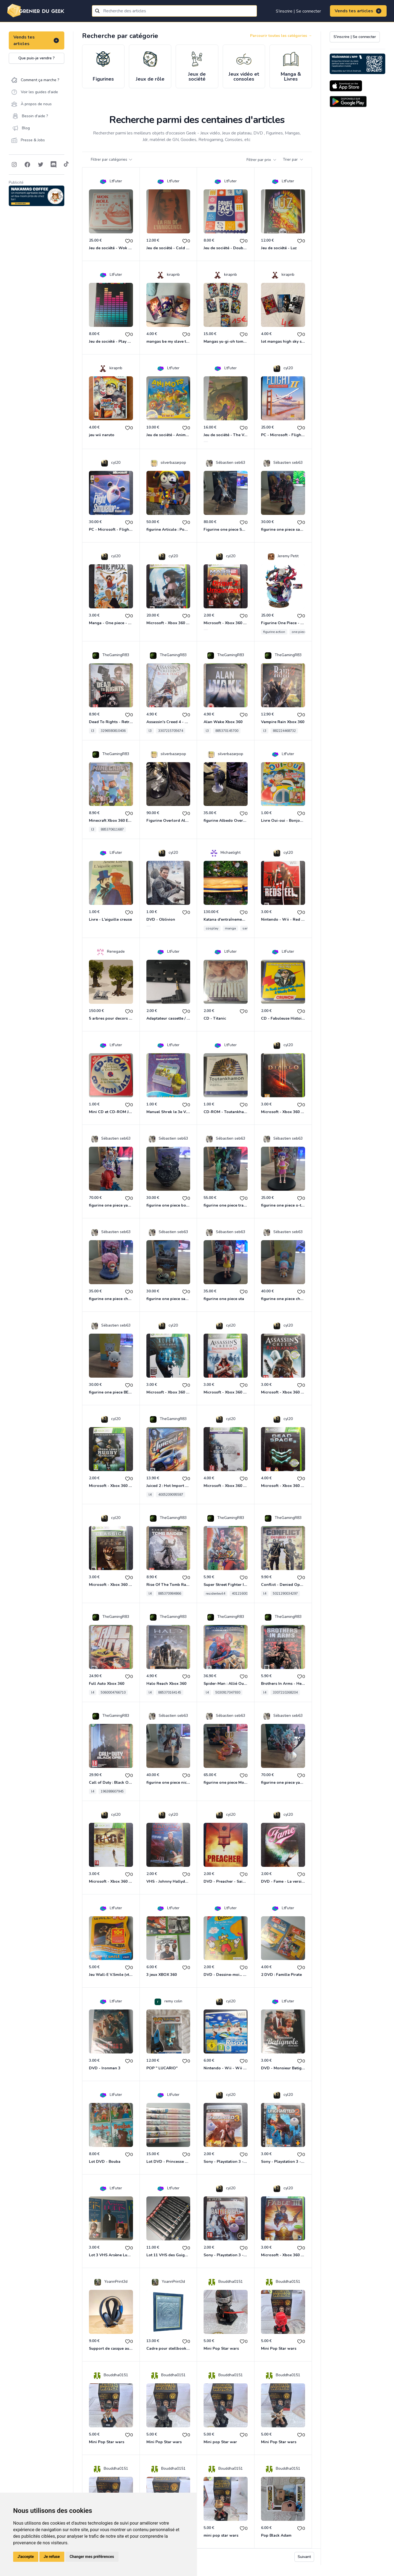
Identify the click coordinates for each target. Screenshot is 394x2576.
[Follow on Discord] (53, 164)
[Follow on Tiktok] (66, 164)
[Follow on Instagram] (14, 164)
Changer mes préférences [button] (92, 2556)
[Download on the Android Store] (348, 101)
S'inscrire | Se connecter (298, 11)
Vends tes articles (358, 11)
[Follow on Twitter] (40, 164)
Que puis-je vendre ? (36, 58)
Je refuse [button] (52, 2556)
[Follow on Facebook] (27, 164)
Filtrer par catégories (112, 159)
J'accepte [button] (26, 2556)
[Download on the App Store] (346, 85)
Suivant (304, 2556)
